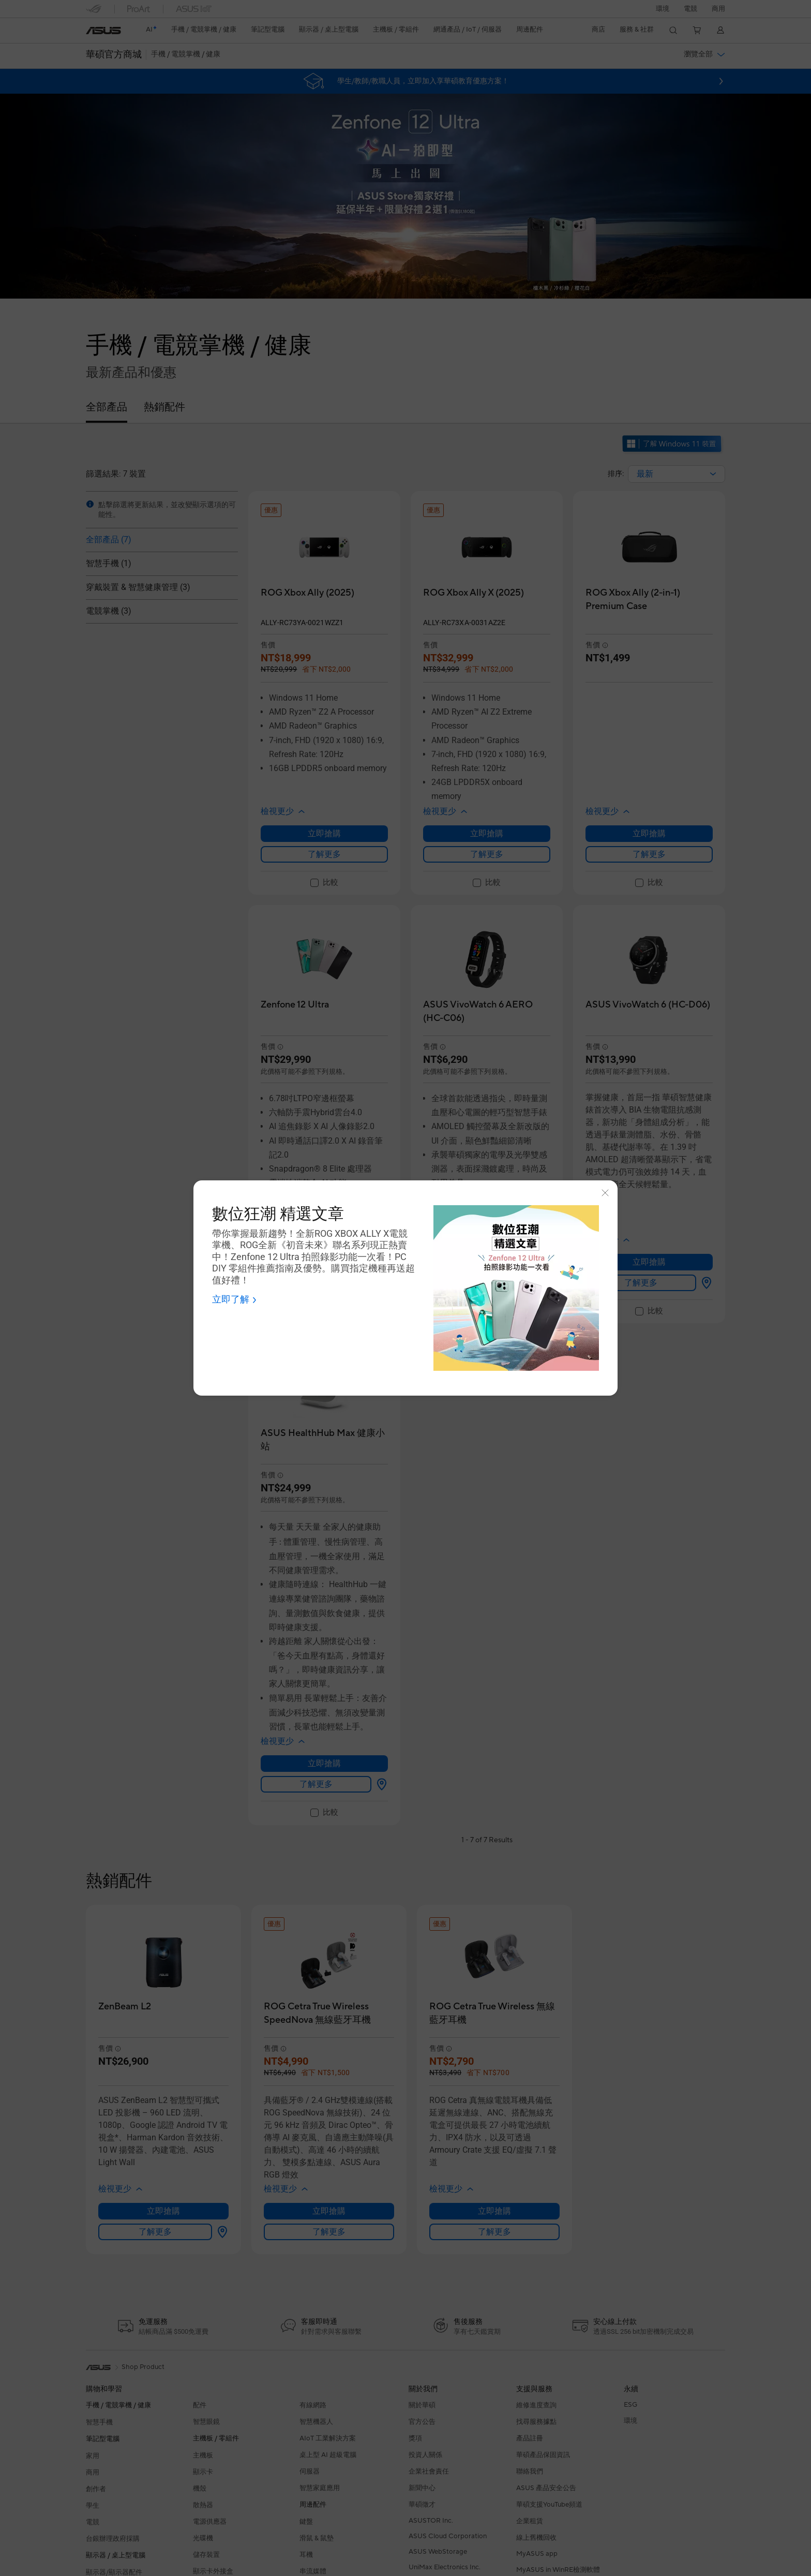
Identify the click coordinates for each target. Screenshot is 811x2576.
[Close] (605, 1193)
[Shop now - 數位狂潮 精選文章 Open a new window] (235, 1300)
